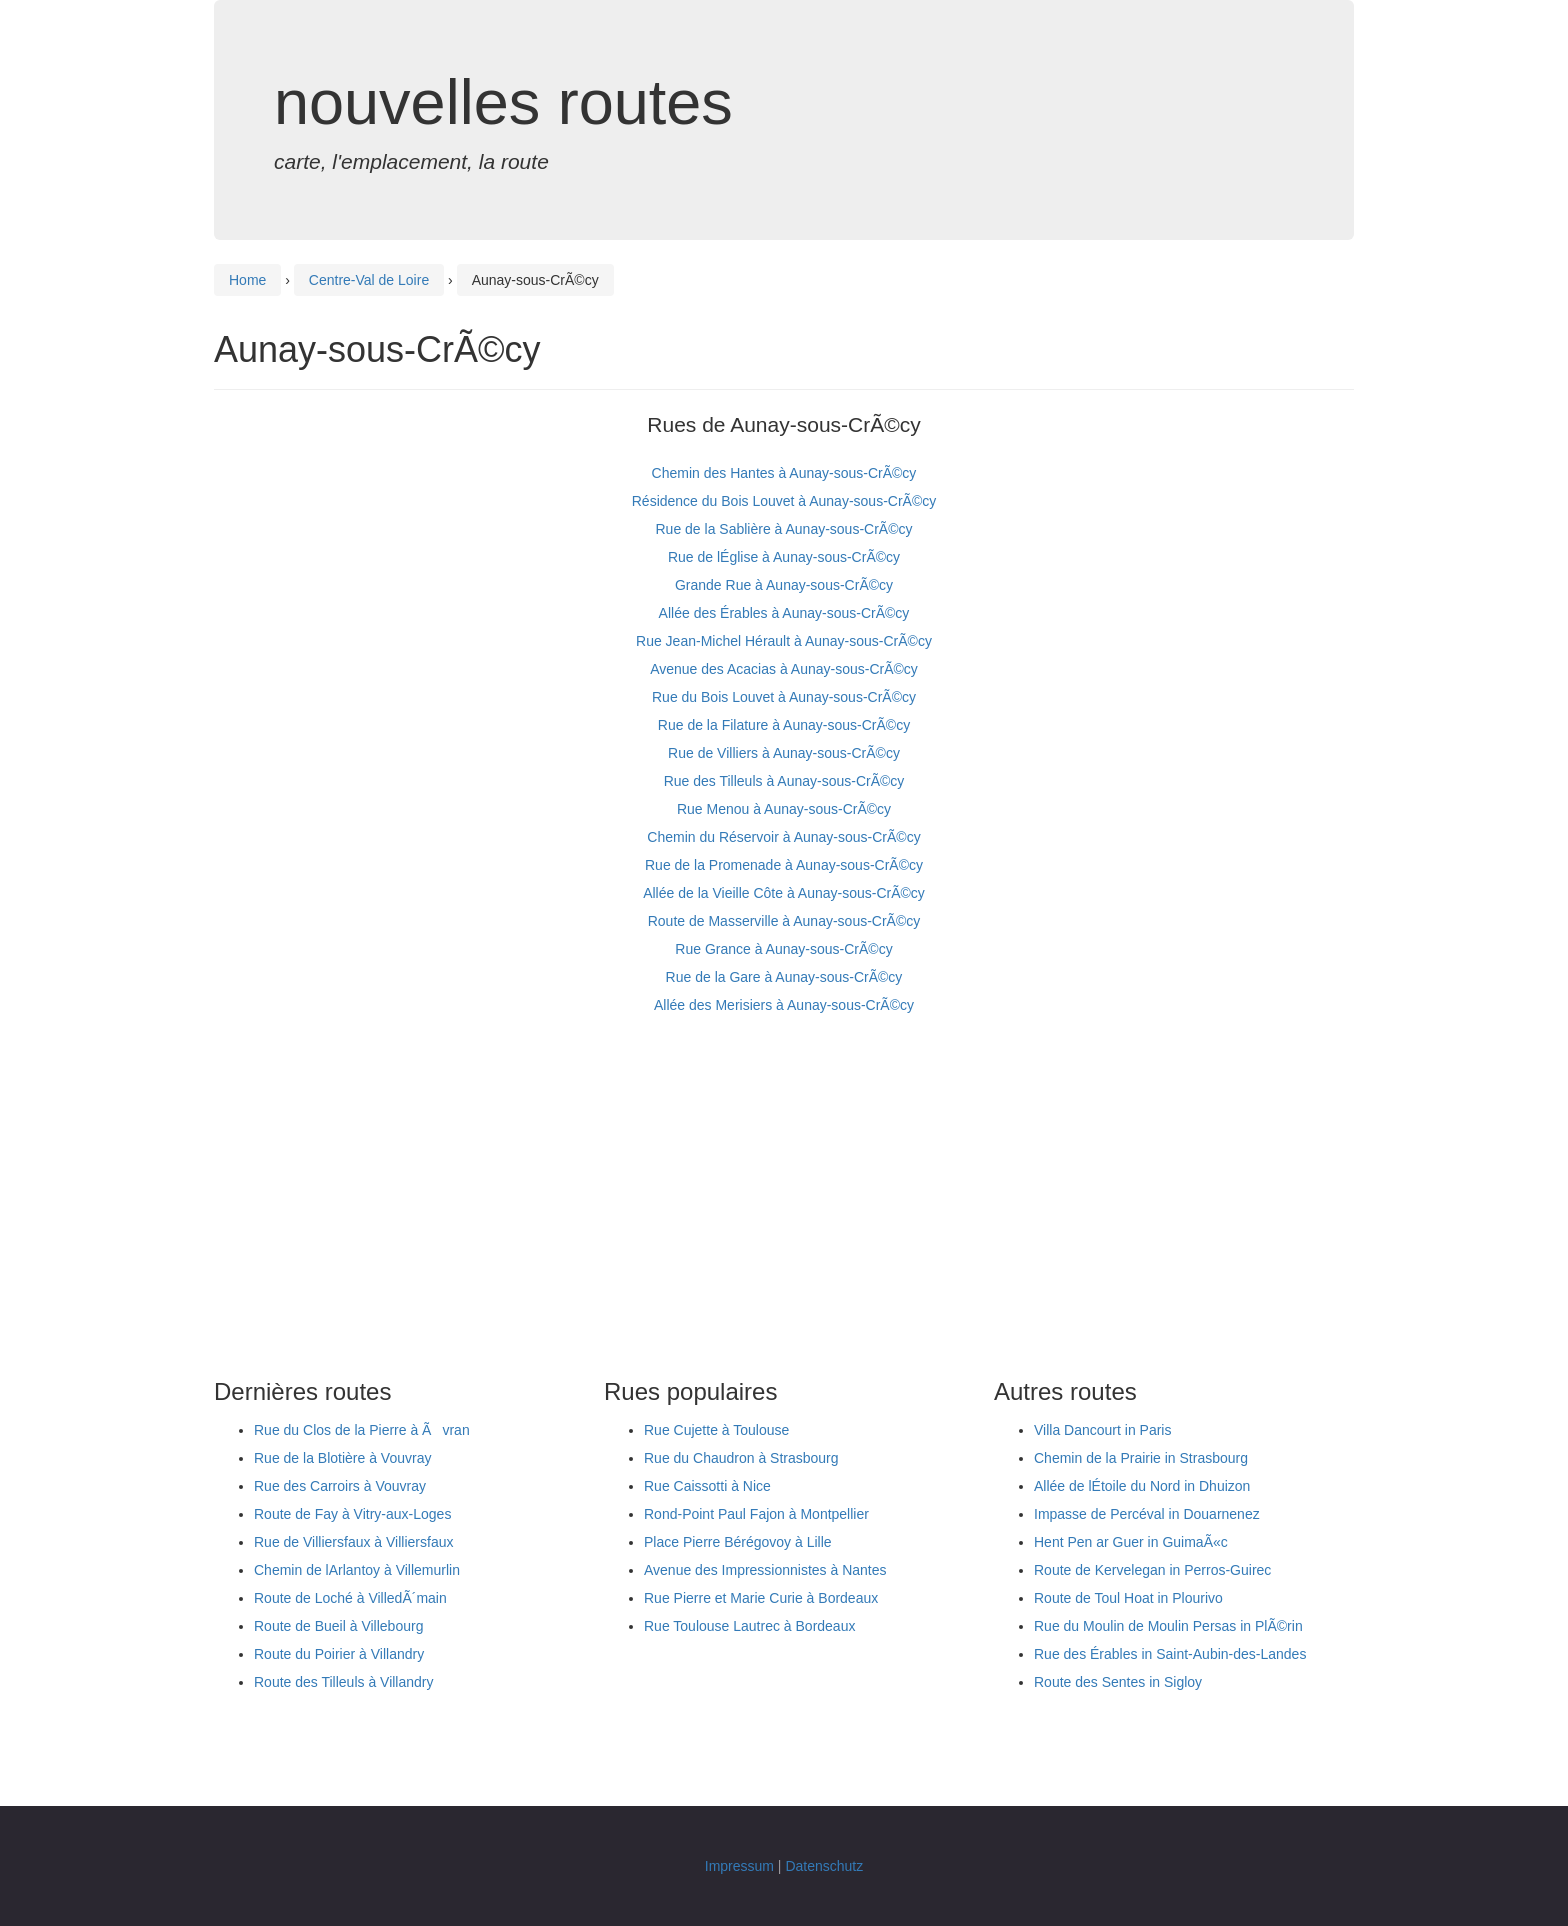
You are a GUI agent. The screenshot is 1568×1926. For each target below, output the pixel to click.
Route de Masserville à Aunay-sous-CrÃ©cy (784, 921)
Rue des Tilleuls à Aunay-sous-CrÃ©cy (784, 781)
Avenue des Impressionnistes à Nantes (765, 1570)
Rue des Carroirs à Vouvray (340, 1486)
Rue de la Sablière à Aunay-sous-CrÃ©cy (784, 529)
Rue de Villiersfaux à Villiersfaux (353, 1542)
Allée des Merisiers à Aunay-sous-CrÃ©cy (784, 1005)
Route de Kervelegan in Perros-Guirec (1152, 1570)
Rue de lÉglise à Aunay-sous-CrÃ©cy (784, 557)
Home (247, 280)
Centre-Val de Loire (369, 280)
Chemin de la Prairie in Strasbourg (1141, 1458)
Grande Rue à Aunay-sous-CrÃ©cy (784, 585)
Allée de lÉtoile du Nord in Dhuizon (1142, 1486)
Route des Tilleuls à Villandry (344, 1682)
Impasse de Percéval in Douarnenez (1147, 1514)
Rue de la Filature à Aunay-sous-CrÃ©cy (784, 725)
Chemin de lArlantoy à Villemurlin (357, 1570)
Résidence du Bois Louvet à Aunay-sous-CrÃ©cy (784, 501)
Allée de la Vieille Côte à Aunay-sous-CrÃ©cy (784, 893)
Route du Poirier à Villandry (339, 1654)
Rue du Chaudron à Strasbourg (741, 1458)
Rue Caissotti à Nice (707, 1486)
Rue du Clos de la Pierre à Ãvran (362, 1430)
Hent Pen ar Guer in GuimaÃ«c (1131, 1542)
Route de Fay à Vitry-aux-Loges (352, 1514)
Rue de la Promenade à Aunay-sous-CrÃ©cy (784, 865)
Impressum (739, 1866)
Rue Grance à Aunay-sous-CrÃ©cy (783, 949)
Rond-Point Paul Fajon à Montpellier (756, 1514)
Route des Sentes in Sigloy (1118, 1682)
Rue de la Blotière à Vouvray (342, 1458)
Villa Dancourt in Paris (1102, 1430)
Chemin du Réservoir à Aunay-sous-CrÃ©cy (783, 837)
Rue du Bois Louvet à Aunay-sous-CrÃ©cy (784, 697)
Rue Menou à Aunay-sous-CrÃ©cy (784, 809)
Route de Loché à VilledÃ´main (350, 1598)
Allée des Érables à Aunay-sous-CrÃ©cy (784, 613)
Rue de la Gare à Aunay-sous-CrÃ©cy (784, 977)
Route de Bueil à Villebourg (338, 1626)
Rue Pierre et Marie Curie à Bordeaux (761, 1598)
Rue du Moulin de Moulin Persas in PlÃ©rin (1168, 1626)
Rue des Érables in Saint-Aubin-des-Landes (1170, 1654)
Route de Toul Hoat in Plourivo (1128, 1598)
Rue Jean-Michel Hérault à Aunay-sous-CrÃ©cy (784, 641)
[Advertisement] (784, 1199)
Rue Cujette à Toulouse (716, 1430)
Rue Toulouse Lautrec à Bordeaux (749, 1626)
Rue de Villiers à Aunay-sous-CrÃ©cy (784, 753)
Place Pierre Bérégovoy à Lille (738, 1542)
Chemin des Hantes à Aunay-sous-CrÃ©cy (784, 473)
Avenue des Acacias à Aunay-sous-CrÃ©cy (784, 669)
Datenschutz (824, 1866)
